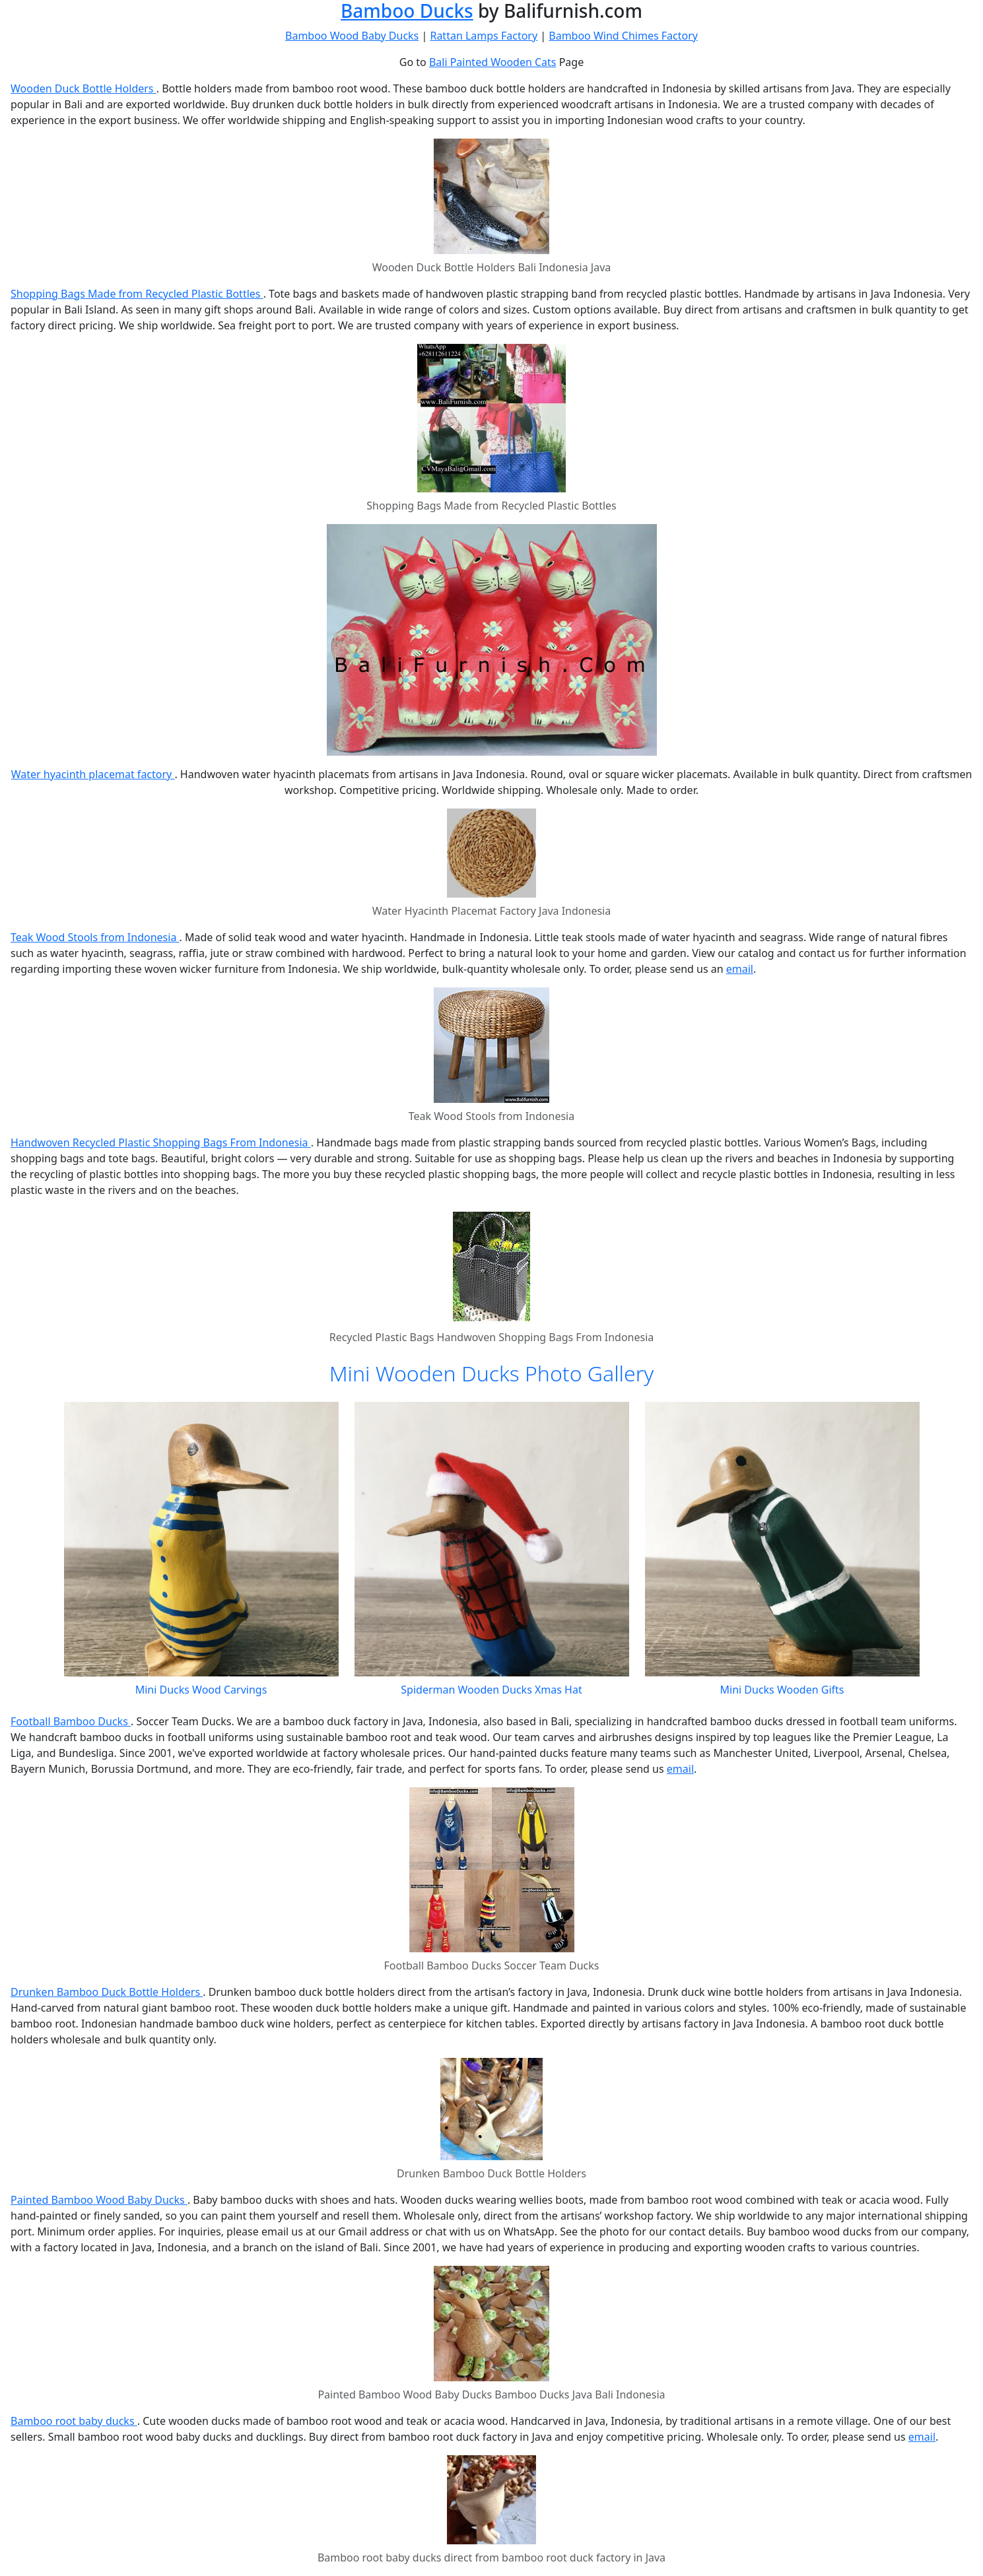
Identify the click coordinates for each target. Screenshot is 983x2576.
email (739, 969)
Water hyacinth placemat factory (93, 774)
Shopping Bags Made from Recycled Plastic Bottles (137, 293)
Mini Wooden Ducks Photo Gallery (491, 1373)
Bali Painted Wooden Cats (493, 62)
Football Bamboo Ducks (71, 1721)
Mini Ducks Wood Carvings (201, 1689)
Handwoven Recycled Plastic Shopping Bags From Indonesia (161, 1142)
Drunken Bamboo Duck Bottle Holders (107, 1992)
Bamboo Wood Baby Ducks (352, 35)
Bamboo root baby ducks (74, 2421)
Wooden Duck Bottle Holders (83, 88)
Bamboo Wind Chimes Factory (623, 35)
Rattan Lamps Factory (483, 35)
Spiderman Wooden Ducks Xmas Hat (491, 1689)
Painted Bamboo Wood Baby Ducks (99, 2200)
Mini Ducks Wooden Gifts (782, 1689)
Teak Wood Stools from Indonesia (95, 937)
